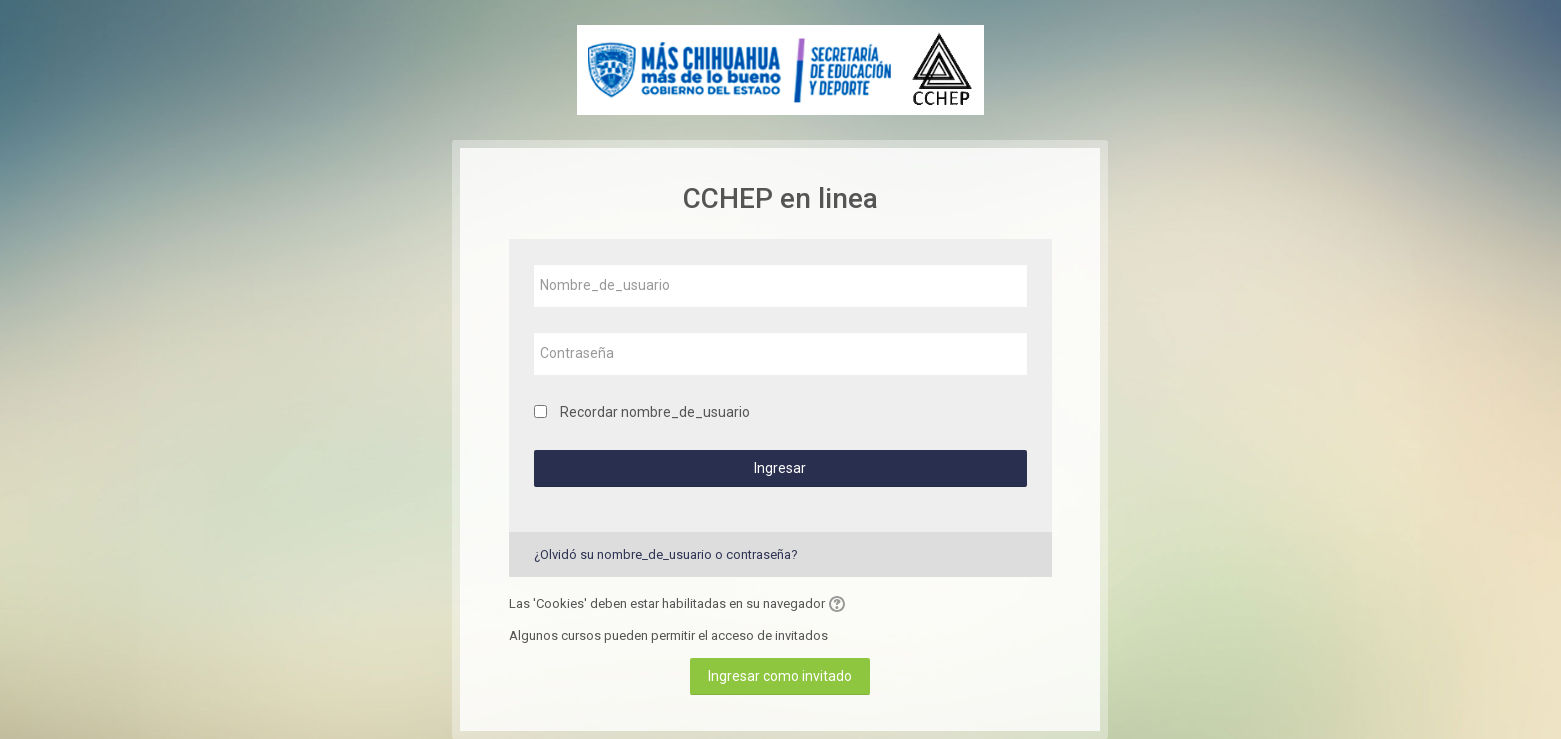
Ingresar (780, 468)
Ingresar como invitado (780, 676)
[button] (840, 604)
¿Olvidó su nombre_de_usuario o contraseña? (666, 554)
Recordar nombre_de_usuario (655, 412)
